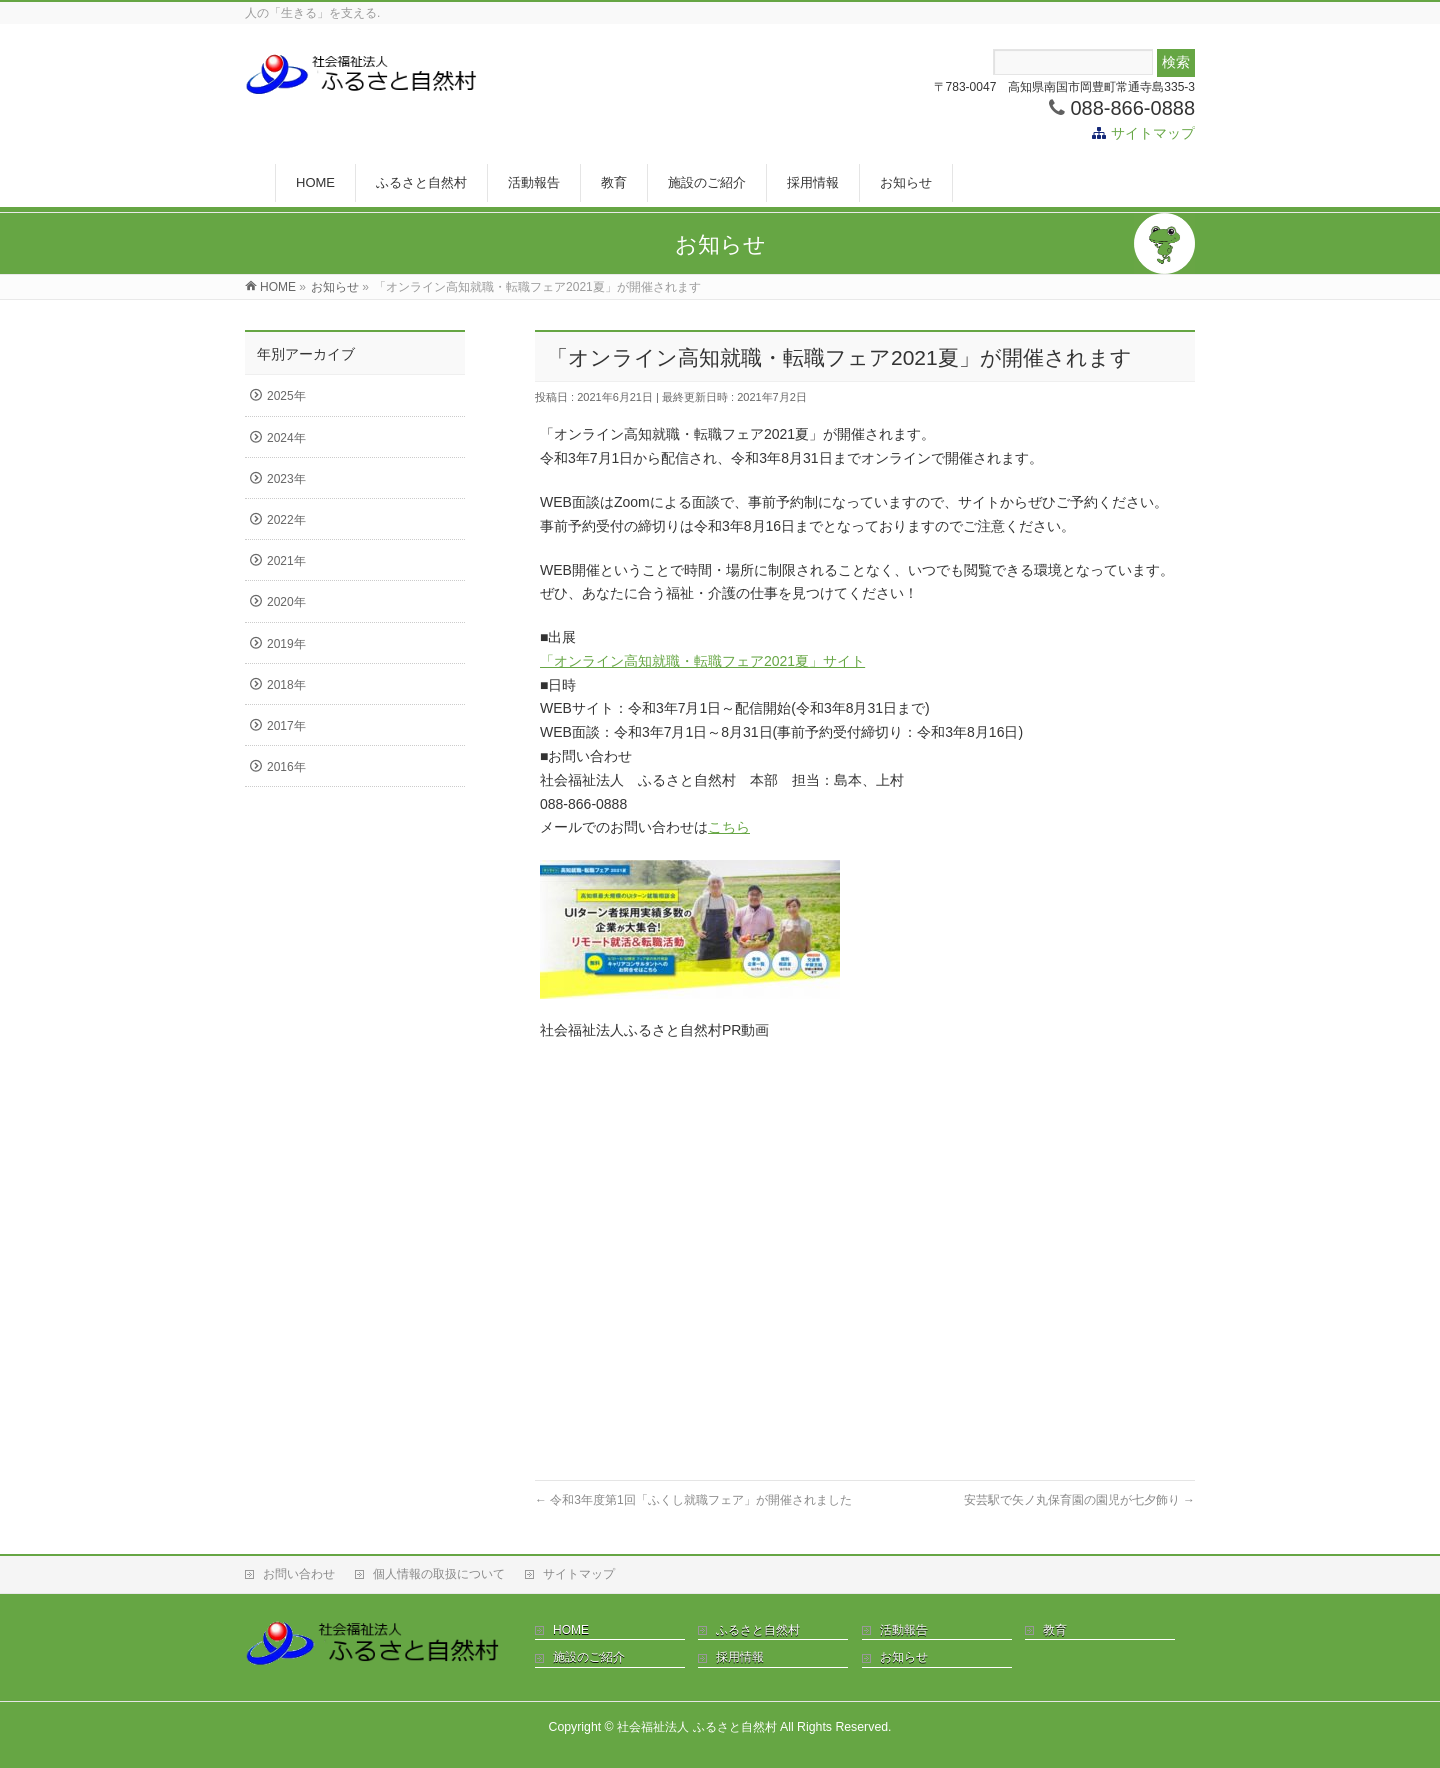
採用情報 (740, 1657)
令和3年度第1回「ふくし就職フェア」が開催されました (693, 1500)
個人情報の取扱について (439, 1574)
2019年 (286, 644)
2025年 (286, 396)
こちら (729, 827)
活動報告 (904, 1630)
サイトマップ (1153, 133)
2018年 (286, 685)
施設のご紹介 (589, 1657)
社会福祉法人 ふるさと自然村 (696, 1727)
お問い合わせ (299, 1574)
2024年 (286, 438)
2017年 (286, 726)
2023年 (286, 479)
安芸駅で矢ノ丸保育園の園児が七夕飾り (1079, 1500)
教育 (1055, 1630)
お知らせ (904, 1657)
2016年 (286, 767)
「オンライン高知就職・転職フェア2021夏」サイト (702, 661)
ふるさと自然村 (758, 1630)
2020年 (286, 602)
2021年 (286, 561)
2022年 (286, 520)
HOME (571, 1630)
